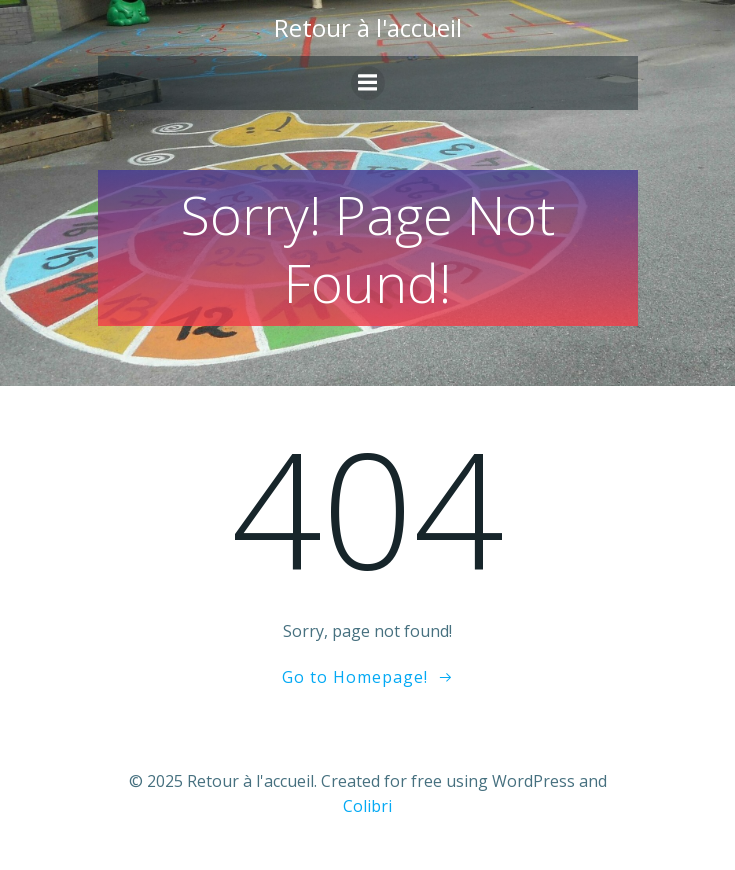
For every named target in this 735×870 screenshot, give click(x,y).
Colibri (367, 806)
